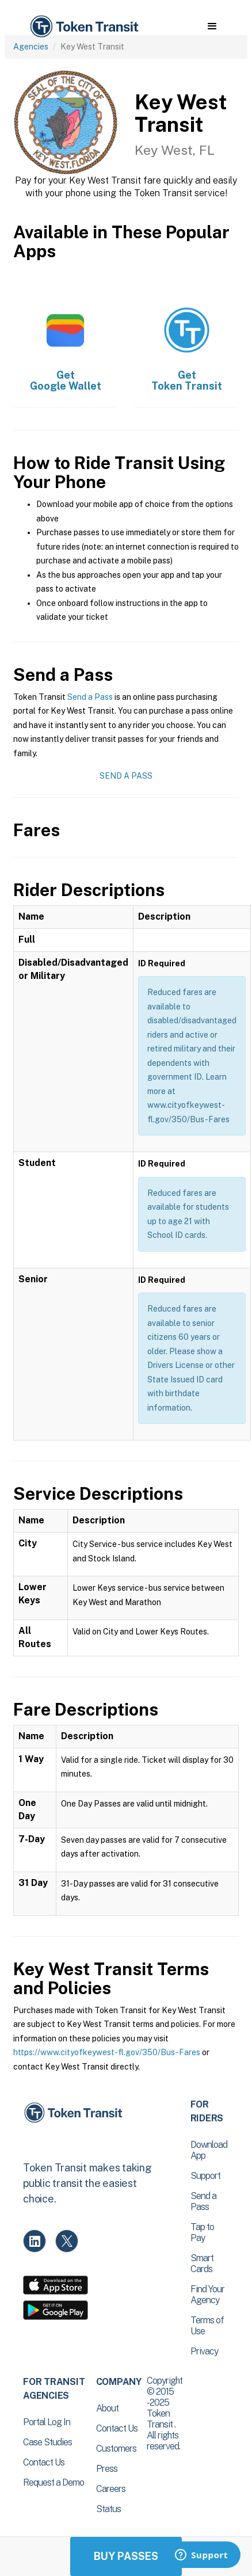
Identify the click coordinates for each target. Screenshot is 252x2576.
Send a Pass (90, 697)
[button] (212, 26)
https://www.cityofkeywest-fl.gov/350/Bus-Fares (106, 2052)
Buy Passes (126, 2556)
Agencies (30, 46)
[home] (83, 27)
